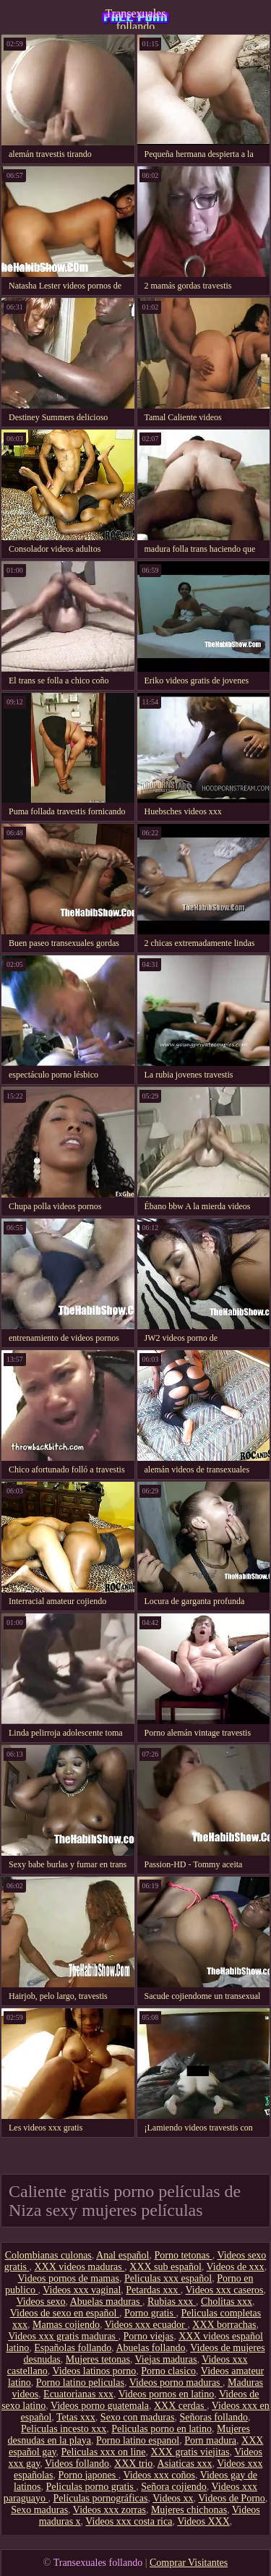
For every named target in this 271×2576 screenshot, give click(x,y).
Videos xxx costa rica (128, 2521)
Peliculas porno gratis (91, 2486)
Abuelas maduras (106, 2301)
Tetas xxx (75, 2417)
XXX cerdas (180, 2405)
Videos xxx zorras (109, 2509)
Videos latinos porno (94, 2371)
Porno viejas (149, 2336)
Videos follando (77, 2463)
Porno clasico (168, 2371)
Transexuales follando (136, 18)
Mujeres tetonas (98, 2359)
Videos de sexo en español (64, 2313)
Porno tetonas (183, 2255)
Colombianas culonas (48, 2255)
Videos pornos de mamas (68, 2278)
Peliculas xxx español (168, 2278)
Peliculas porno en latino (161, 2428)
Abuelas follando (150, 2347)
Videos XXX (203, 2521)
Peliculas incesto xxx (63, 2428)
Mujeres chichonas (189, 2509)
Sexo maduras (39, 2509)
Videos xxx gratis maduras (63, 2336)
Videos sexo (40, 2301)
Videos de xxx (235, 2266)
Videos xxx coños (158, 2475)
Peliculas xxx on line (103, 2452)
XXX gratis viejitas (190, 2452)
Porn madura (210, 2440)
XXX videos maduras (79, 2266)
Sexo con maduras (137, 2417)
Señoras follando (214, 2417)
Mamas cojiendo (66, 2324)
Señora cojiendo (174, 2486)
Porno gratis (150, 2313)
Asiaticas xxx (185, 2463)
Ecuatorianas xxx (78, 2394)
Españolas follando (72, 2347)
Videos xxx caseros (224, 2290)
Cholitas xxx (226, 2301)
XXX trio (133, 2463)
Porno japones (88, 2475)
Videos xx (172, 2498)
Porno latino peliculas (80, 2382)
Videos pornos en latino (167, 2394)
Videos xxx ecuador (146, 2324)
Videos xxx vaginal (82, 2290)
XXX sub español (165, 2266)
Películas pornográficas (100, 2498)
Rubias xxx (171, 2301)
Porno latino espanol (137, 2440)
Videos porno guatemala (100, 2405)
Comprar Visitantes (189, 2562)
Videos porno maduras (176, 2382)
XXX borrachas (224, 2324)
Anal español (122, 2255)
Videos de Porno (231, 2498)
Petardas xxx (153, 2290)
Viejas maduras (166, 2359)
